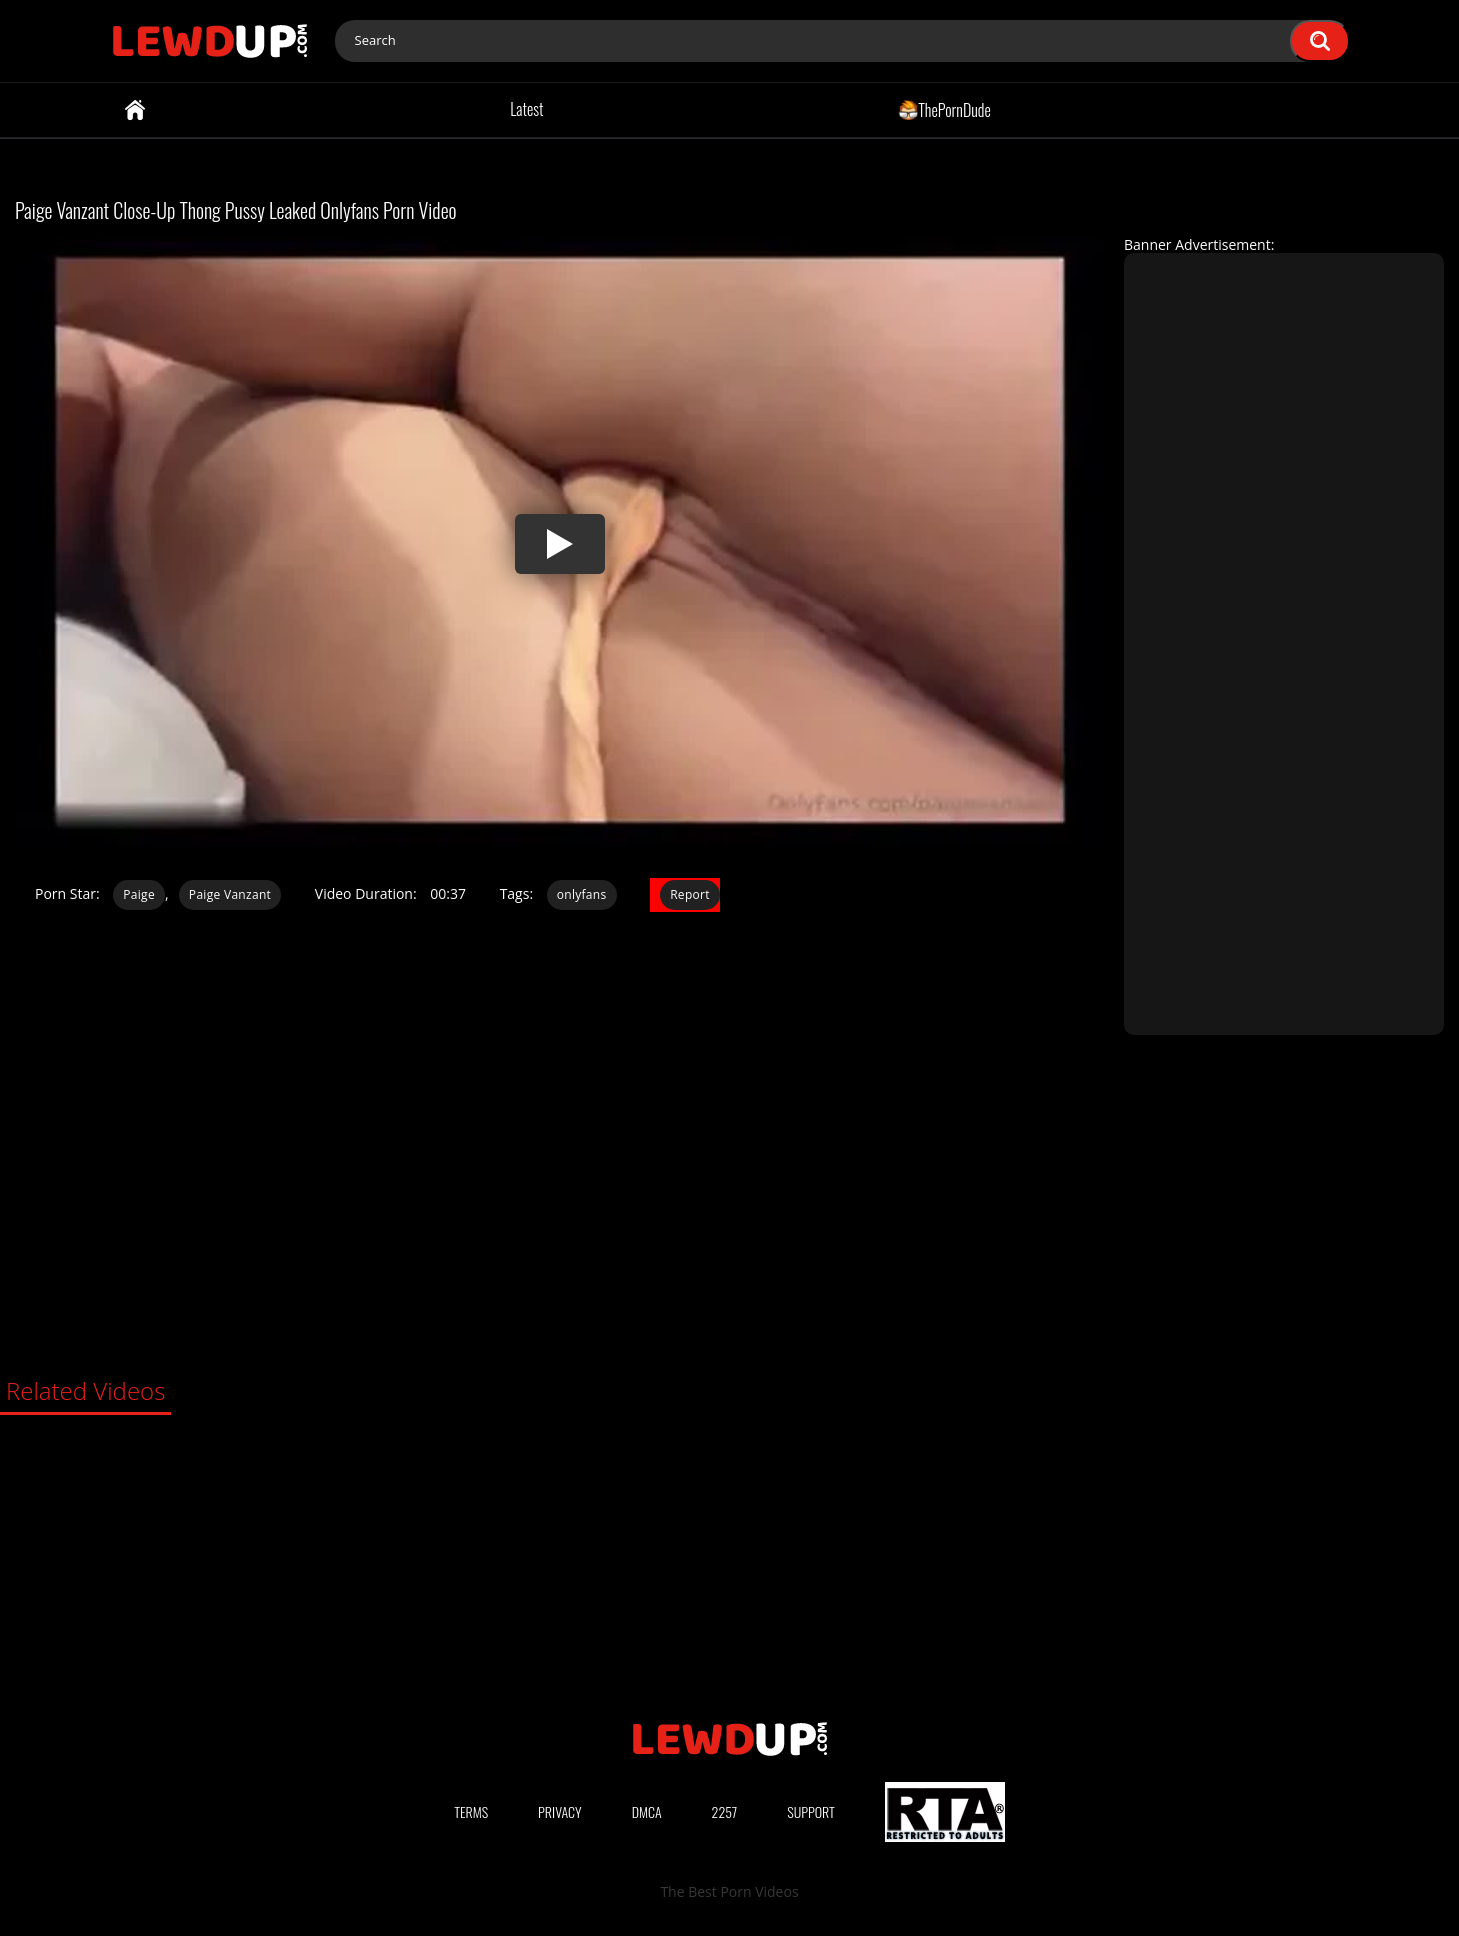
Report (690, 894)
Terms (471, 1811)
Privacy (560, 1811)
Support (811, 1811)
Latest (526, 109)
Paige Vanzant (230, 894)
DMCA (647, 1811)
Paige (139, 894)
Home (135, 110)
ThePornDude (944, 109)
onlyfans (582, 894)
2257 (725, 1811)
